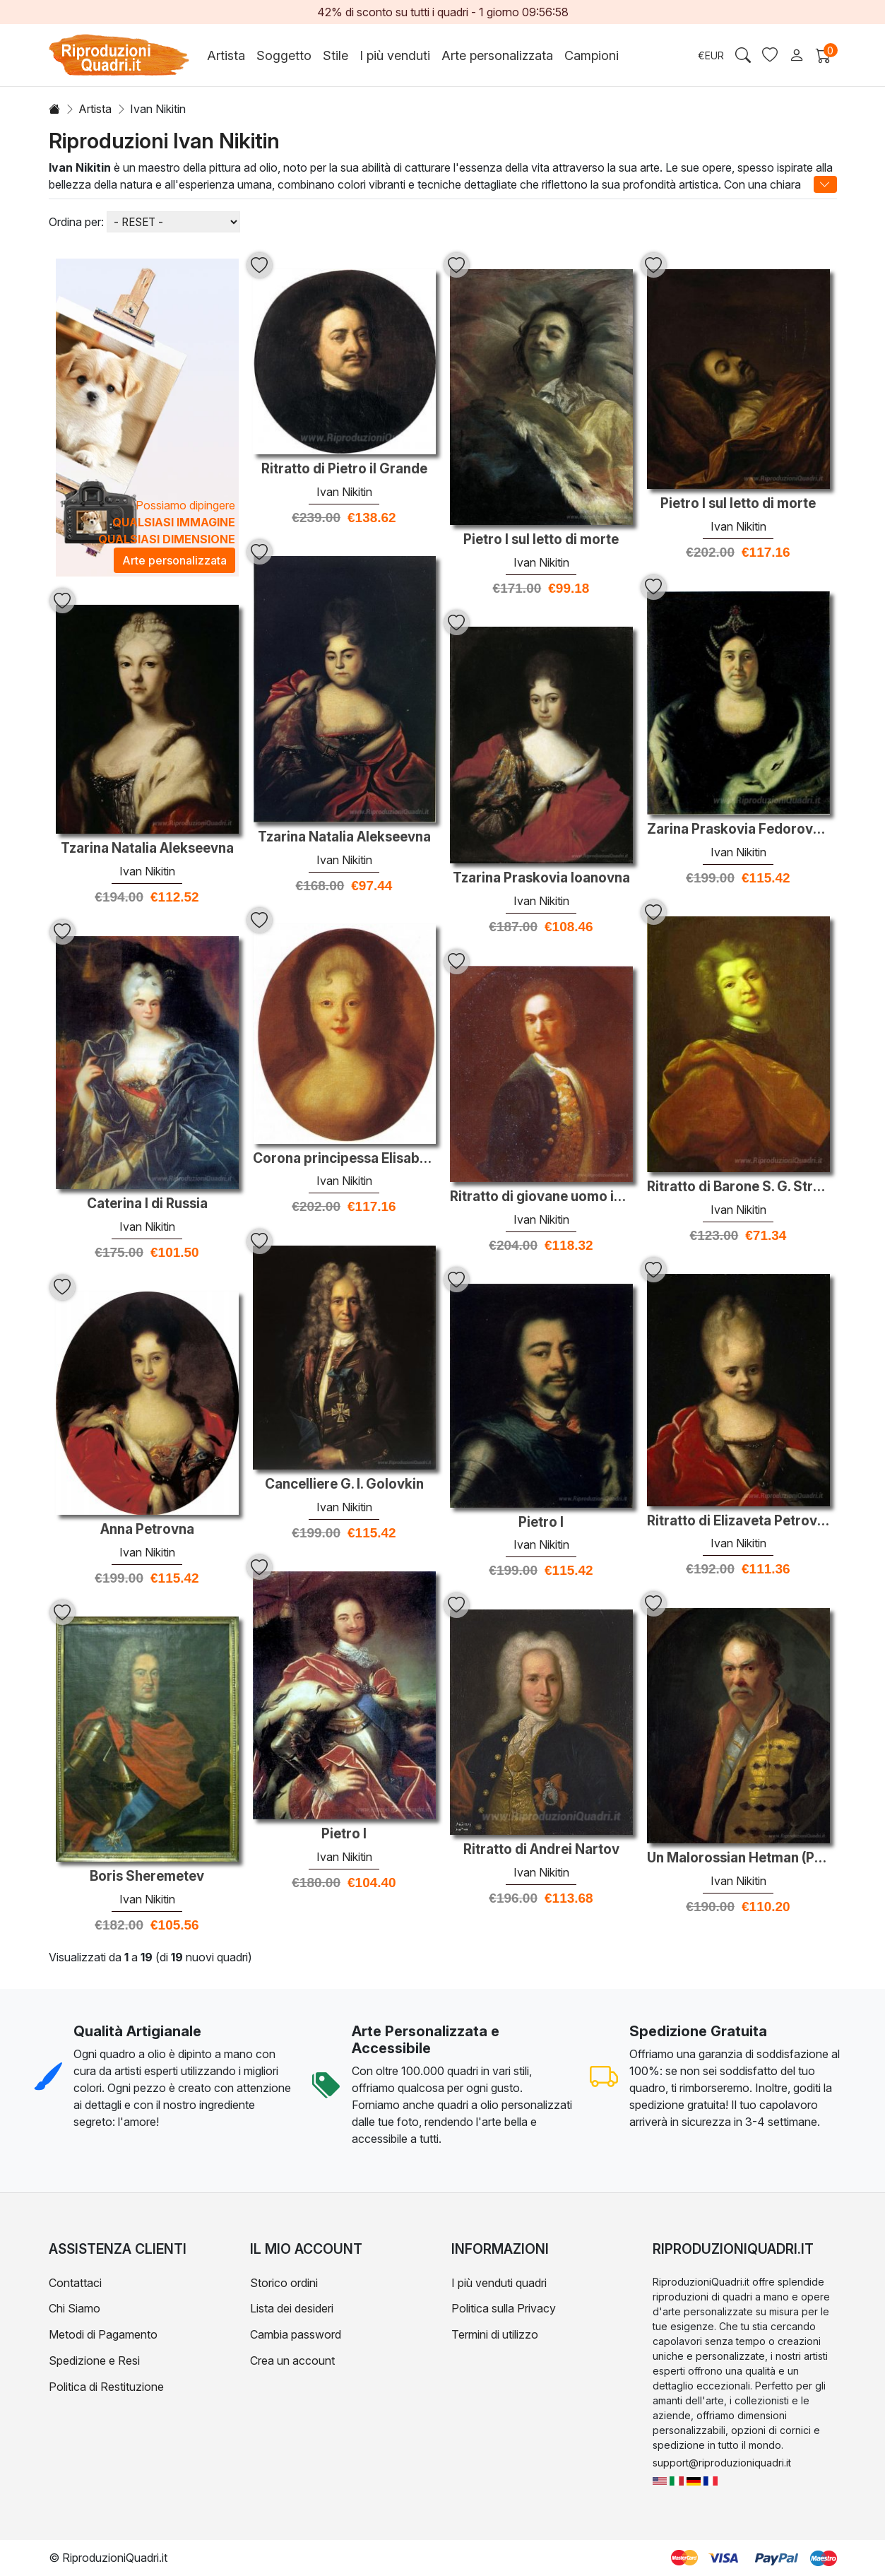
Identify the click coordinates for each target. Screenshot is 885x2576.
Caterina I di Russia (147, 1204)
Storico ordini (284, 2283)
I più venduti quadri (499, 2283)
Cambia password (295, 2334)
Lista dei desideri (291, 2308)
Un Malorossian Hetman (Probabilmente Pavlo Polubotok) (738, 1858)
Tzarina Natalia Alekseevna (344, 837)
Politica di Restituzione (106, 2387)
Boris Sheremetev (147, 1876)
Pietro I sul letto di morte (541, 540)
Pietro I (541, 1522)
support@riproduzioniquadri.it (722, 2463)
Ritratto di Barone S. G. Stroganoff (738, 1187)
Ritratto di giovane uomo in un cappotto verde (541, 1197)
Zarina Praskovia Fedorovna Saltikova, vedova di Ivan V (738, 829)
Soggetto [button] (283, 55)
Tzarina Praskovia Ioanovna (541, 878)
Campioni (591, 55)
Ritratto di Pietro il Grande (344, 469)
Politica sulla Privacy (503, 2308)
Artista (95, 109)
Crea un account (292, 2360)
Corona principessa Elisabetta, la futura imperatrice (344, 1158)
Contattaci (75, 2283)
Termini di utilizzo (494, 2334)
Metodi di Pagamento (103, 2334)
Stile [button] (335, 55)
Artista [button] (226, 55)
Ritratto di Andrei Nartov (541, 1849)
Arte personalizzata (497, 55)
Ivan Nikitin (344, 492)
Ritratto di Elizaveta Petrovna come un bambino (738, 1521)
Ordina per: (76, 222)
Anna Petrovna (147, 1529)
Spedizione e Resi (94, 2360)
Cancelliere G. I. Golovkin (344, 1484)
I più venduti (395, 55)
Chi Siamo (74, 2308)
